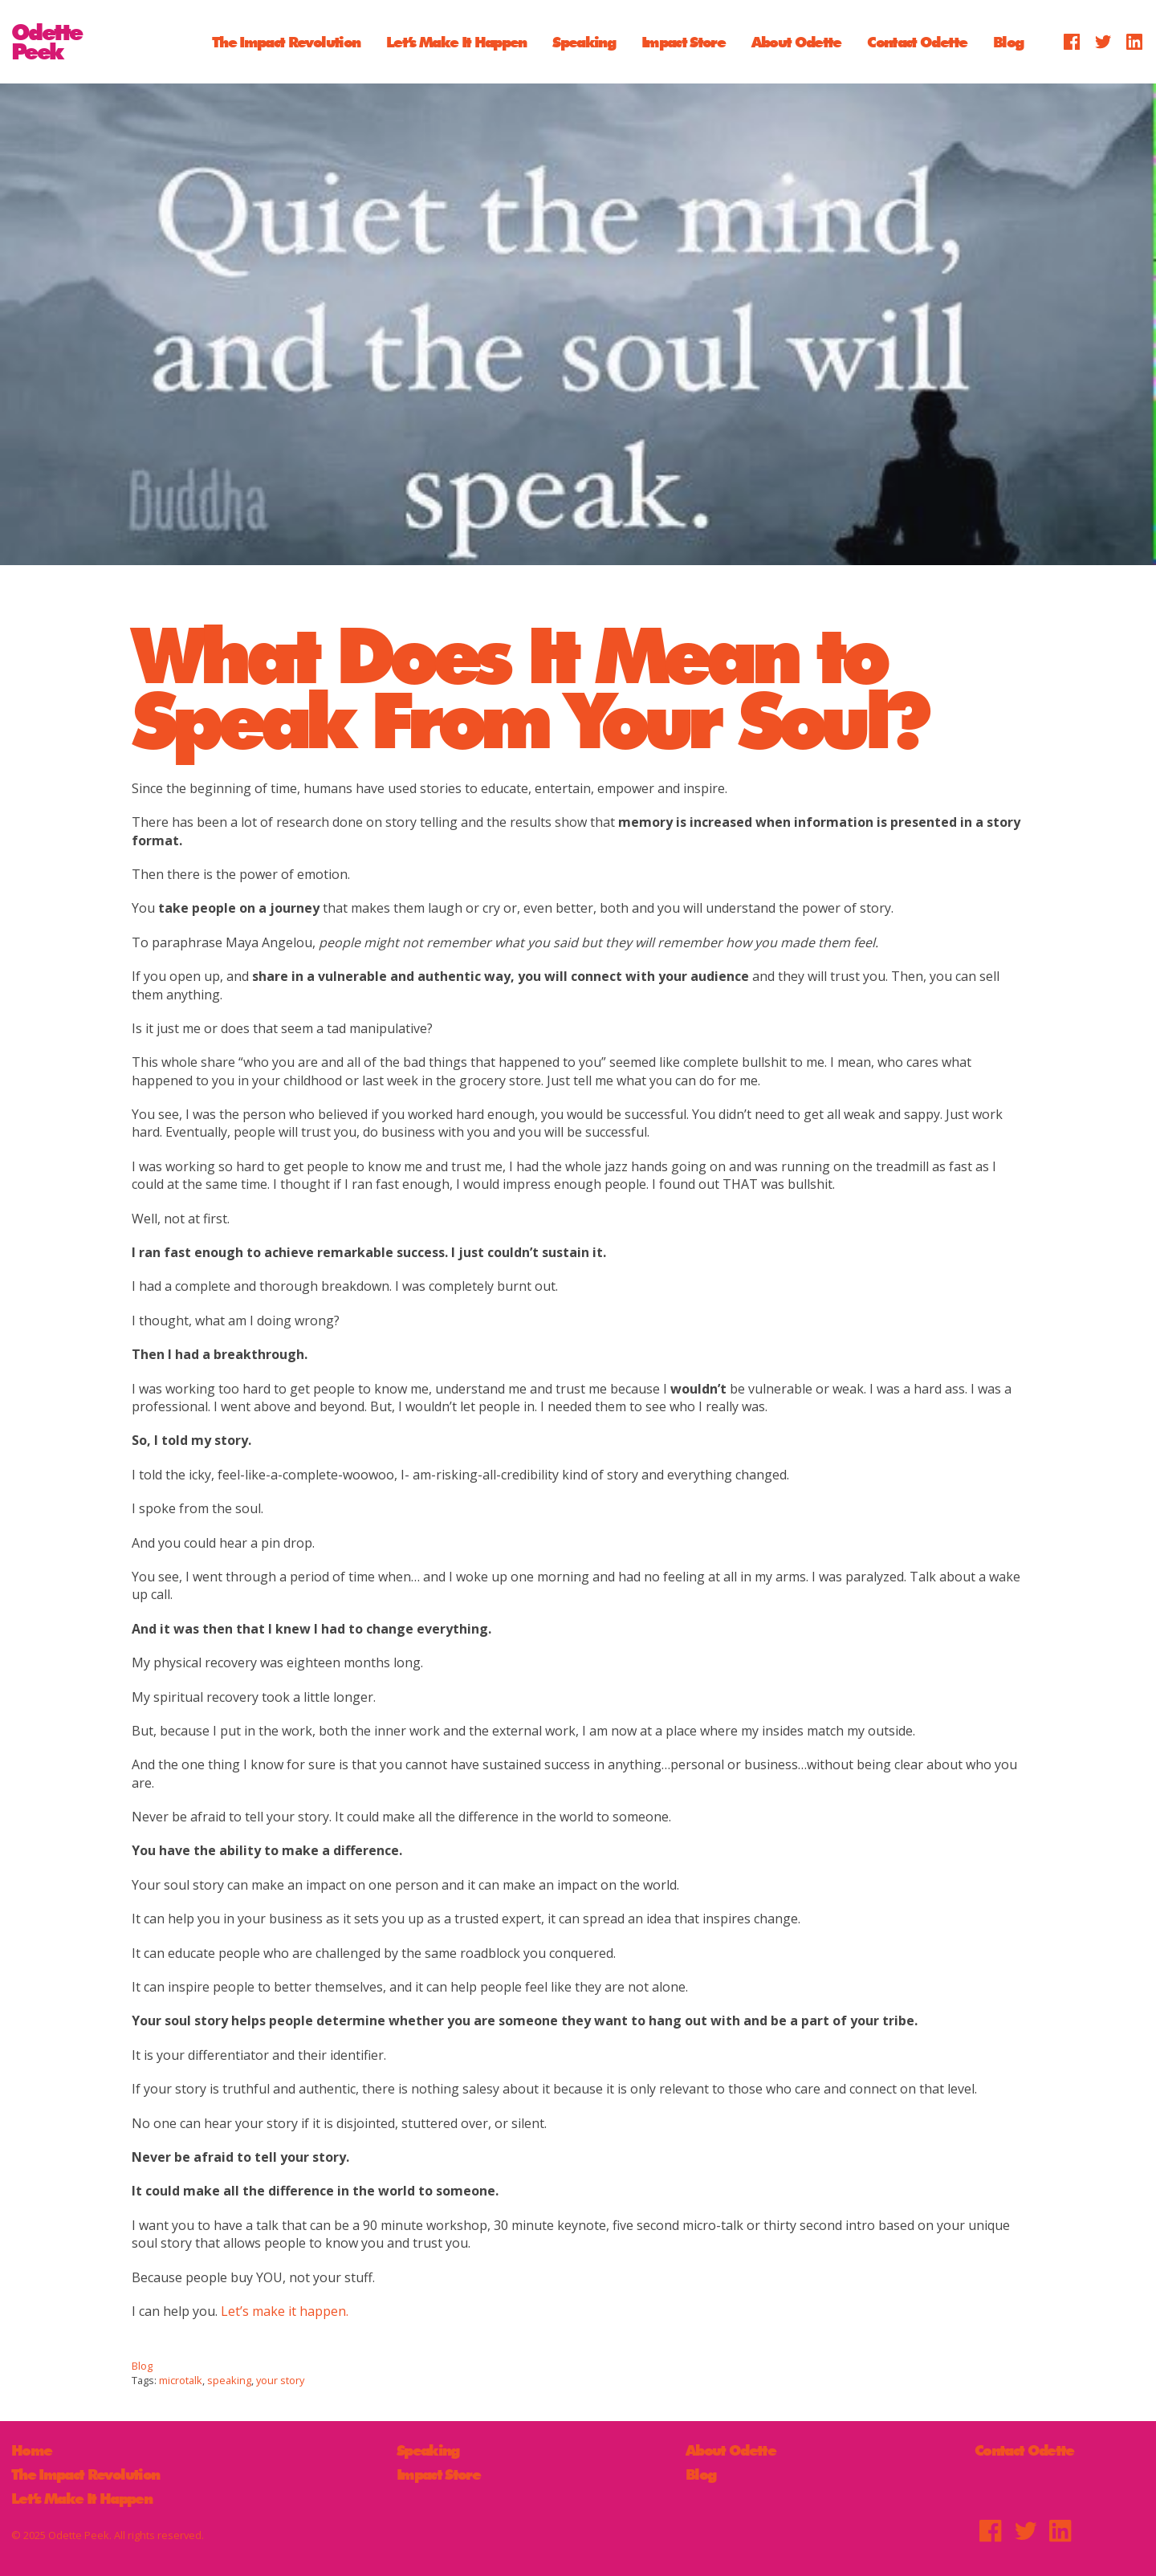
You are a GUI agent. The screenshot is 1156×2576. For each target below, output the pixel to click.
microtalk (180, 2380)
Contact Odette (917, 41)
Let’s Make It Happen (456, 41)
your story (280, 2380)
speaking (229, 2380)
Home (31, 2450)
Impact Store (683, 41)
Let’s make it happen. (284, 2311)
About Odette (796, 41)
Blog (1008, 41)
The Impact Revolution (286, 41)
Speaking (583, 41)
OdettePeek (46, 41)
